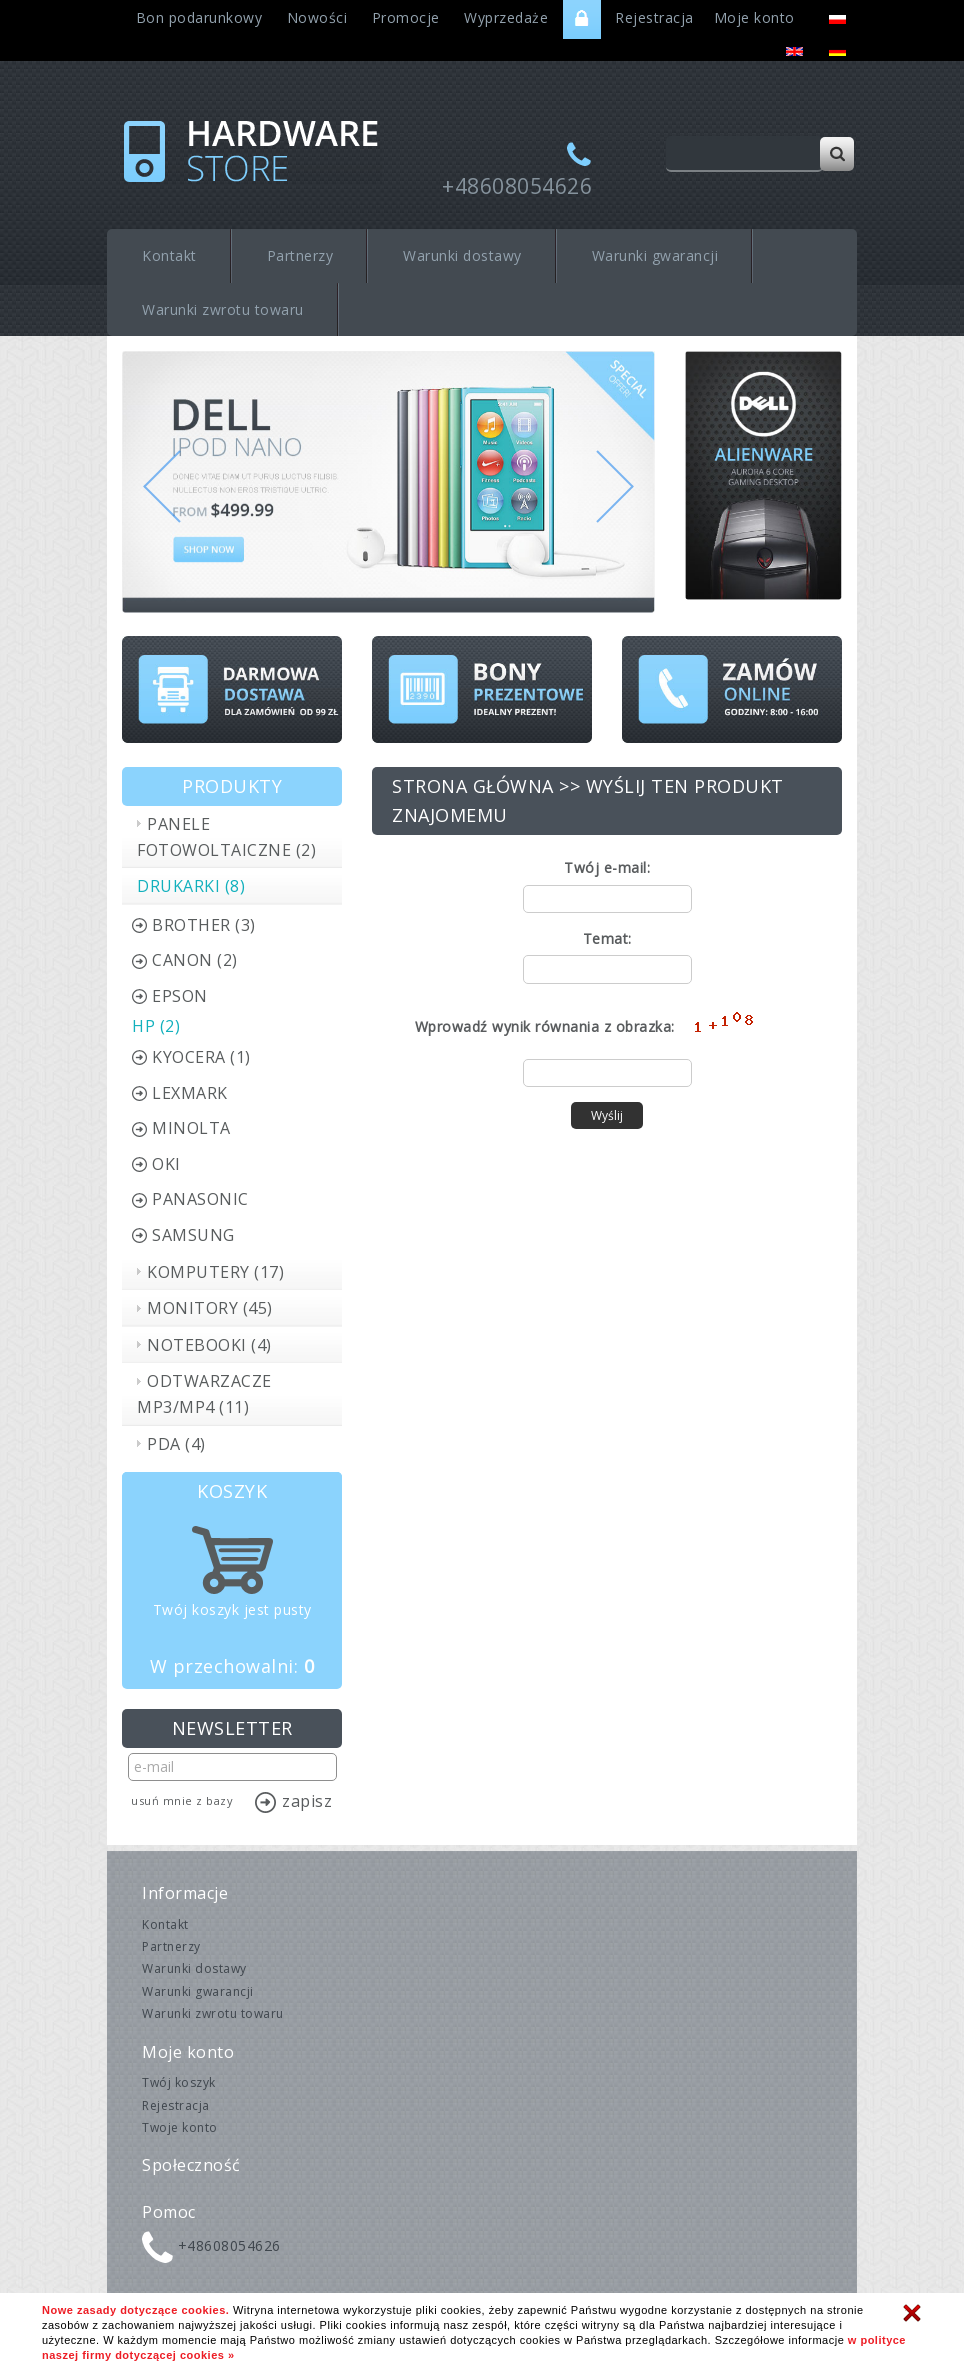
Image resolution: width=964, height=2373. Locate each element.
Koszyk (232, 1491)
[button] (162, 531)
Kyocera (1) (201, 1057)
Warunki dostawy (462, 255)
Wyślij (607, 1115)
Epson (180, 996)
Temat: (607, 938)
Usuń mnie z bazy (182, 1800)
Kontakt (169, 255)
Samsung (193, 1235)
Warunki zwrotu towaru (223, 309)
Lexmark (190, 1093)
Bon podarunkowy (199, 17)
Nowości (317, 17)
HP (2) (156, 1026)
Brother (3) (204, 925)
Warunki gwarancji (655, 255)
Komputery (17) (215, 1272)
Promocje (406, 17)
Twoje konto (180, 2127)
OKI (166, 1164)
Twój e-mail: (607, 867)
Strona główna (473, 786)
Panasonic (200, 1199)
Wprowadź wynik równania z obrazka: (545, 1026)
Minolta (191, 1128)
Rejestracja (654, 17)
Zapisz (307, 1801)
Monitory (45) (210, 1308)
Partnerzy (300, 255)
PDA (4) (176, 1444)
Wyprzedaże (506, 17)
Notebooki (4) (209, 1345)
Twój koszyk (179, 2082)
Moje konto (754, 17)
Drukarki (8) (191, 886)
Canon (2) (195, 960)
